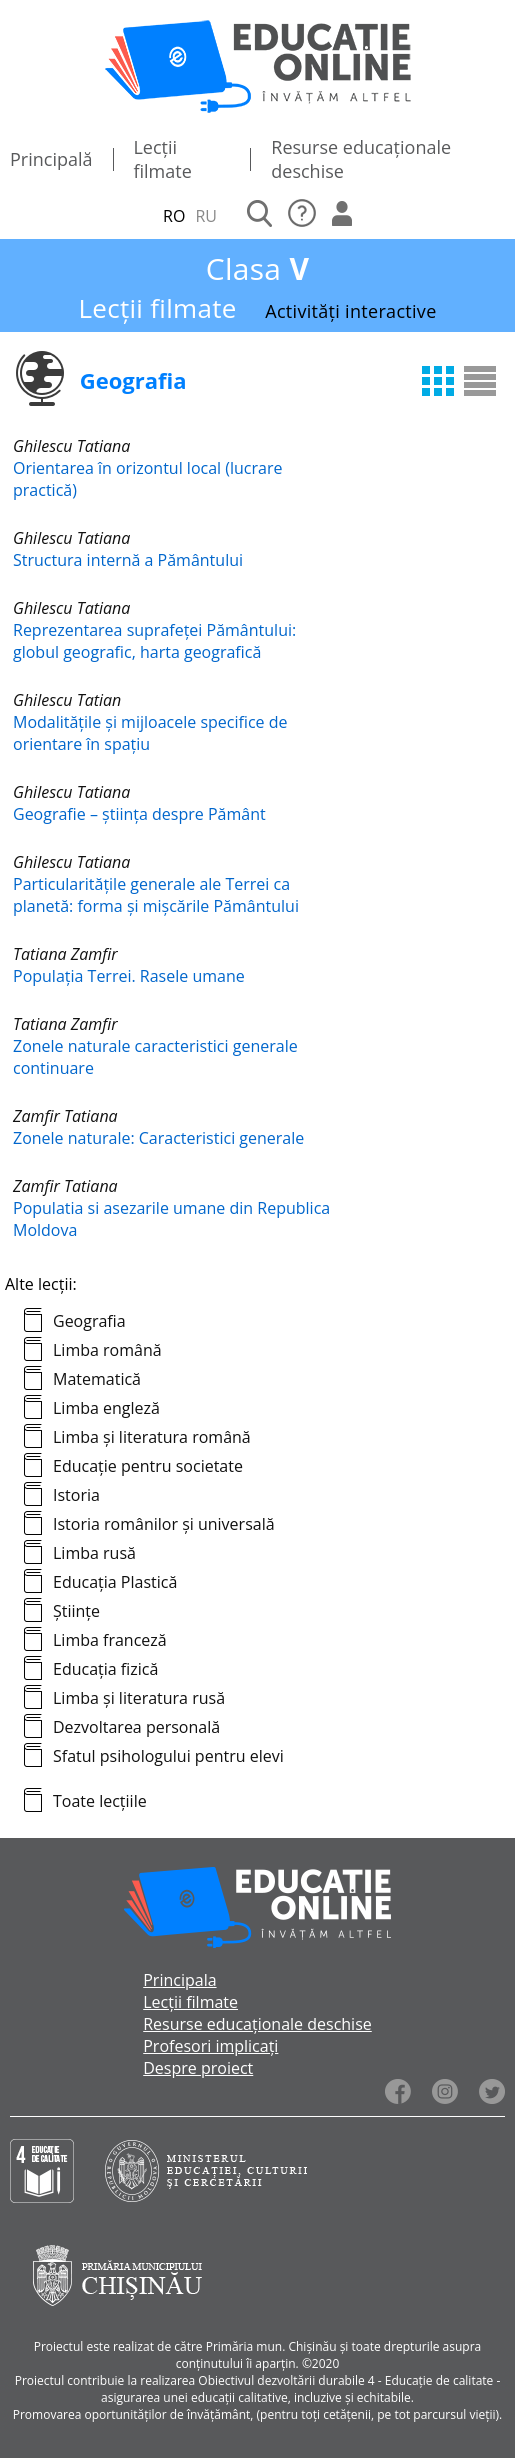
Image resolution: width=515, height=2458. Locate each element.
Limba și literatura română (152, 1437)
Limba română (107, 1350)
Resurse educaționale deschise (257, 2024)
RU (206, 216)
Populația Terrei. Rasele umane (129, 976)
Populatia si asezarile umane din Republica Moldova (171, 1219)
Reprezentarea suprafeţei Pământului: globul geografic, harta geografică (154, 641)
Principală (51, 159)
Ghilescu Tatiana (71, 446)
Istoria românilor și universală (164, 1524)
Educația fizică (105, 1669)
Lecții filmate (162, 159)
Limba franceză (110, 1640)
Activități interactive (350, 311)
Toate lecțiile (100, 1801)
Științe (76, 1611)
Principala (179, 1980)
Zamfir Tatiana (65, 1116)
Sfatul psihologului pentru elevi (168, 1756)
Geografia (89, 1321)
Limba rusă (94, 1553)
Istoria (76, 1495)
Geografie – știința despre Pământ (139, 814)
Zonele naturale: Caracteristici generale (158, 1138)
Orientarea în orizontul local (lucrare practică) (147, 479)
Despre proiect (198, 2068)
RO (174, 216)
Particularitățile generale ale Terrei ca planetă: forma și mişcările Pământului (156, 895)
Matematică (97, 1379)
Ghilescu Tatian (67, 700)
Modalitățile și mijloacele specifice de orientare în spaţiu (150, 733)
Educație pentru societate (148, 1466)
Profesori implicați (210, 2046)
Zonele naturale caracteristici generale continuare (155, 1057)
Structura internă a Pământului (128, 560)
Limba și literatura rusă (139, 1698)
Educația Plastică (115, 1582)
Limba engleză (106, 1408)
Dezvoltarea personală (136, 1727)
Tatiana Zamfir (65, 954)
